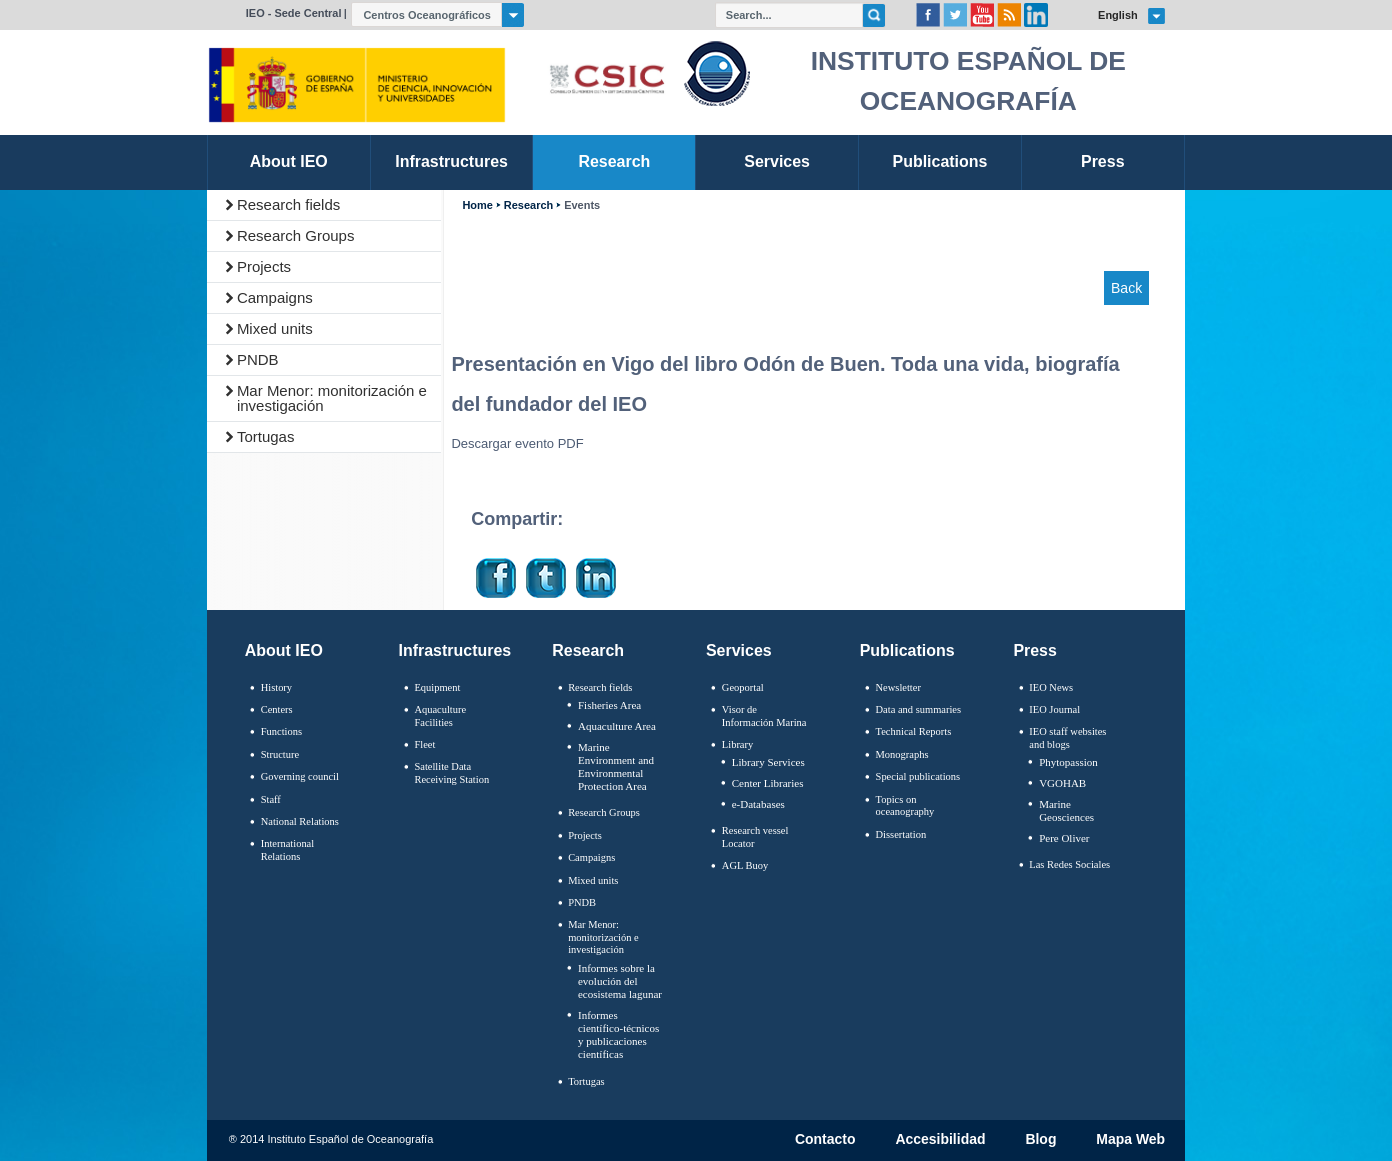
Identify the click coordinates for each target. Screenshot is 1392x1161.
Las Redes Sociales (1069, 864)
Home (477, 205)
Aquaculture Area (617, 726)
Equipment (437, 687)
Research (528, 205)
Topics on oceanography (905, 806)
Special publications (918, 776)
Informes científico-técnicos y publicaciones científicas (618, 1035)
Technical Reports (914, 731)
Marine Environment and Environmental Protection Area (616, 767)
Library (737, 744)
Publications (907, 650)
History (276, 687)
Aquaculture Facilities (440, 716)
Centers (277, 709)
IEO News (1051, 687)
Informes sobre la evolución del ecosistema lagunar (620, 981)
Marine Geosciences (1066, 810)
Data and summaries (918, 709)
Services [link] (777, 161)
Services (739, 650)
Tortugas (266, 436)
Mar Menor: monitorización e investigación (332, 398)
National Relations (300, 821)
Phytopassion (1068, 762)
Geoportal (743, 687)
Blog (1040, 1140)
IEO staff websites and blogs (1067, 738)
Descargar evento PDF (517, 443)
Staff (271, 799)
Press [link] (1103, 161)
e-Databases (758, 804)
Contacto (825, 1140)
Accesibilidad (940, 1140)
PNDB (258, 359)
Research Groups (296, 235)
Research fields (288, 204)
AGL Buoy (745, 865)
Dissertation (901, 834)
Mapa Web (1130, 1140)
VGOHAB (1062, 783)
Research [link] (614, 161)
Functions (281, 731)
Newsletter (898, 687)
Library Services (768, 762)
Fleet (424, 744)
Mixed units (275, 328)
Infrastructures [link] (451, 161)
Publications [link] (939, 161)
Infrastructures (455, 650)
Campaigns (275, 297)
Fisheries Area (609, 705)
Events (582, 205)
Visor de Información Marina (764, 716)
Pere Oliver (1064, 838)
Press (1035, 650)
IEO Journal (1054, 709)
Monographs (902, 754)
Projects (264, 266)
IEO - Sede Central (294, 13)
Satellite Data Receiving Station (451, 773)
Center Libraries (768, 783)
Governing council (300, 776)
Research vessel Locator (755, 837)
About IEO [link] (289, 161)
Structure (280, 754)
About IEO (284, 650)
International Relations (287, 850)
